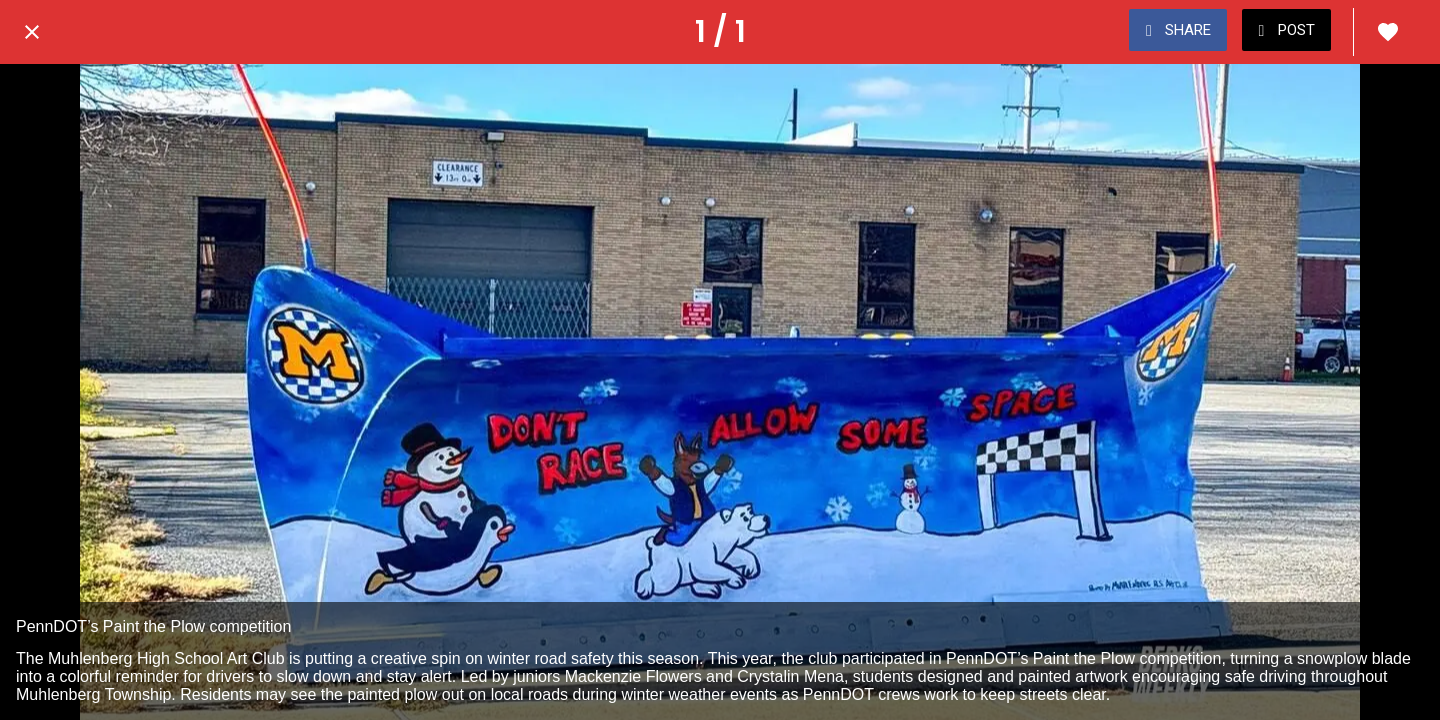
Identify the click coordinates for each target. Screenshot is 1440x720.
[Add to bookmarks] (1388, 32)
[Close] (32, 32)
